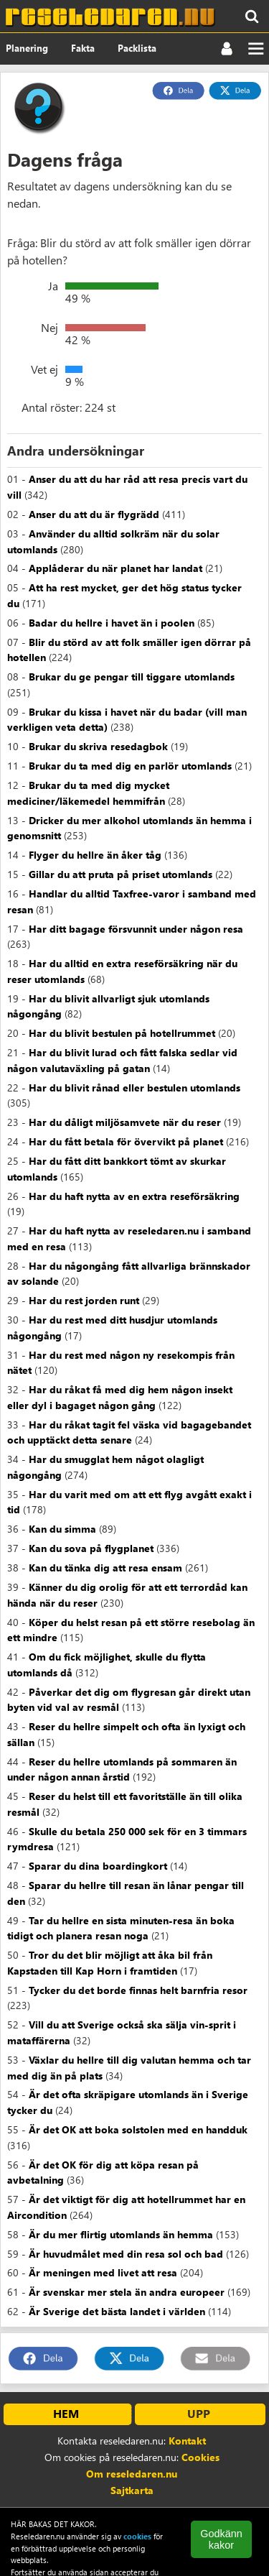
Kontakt (187, 2440)
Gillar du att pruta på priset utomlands (120, 874)
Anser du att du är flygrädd (94, 514)
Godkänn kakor (221, 2539)
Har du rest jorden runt (84, 1300)
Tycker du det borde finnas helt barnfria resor (138, 1990)
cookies (137, 2536)
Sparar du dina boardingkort (98, 1866)
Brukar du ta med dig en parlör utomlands (130, 765)
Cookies (200, 2457)
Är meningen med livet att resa (103, 2272)
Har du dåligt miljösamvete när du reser (125, 1122)
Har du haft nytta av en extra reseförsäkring (134, 1196)
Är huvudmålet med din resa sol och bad (126, 2254)
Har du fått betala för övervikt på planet (126, 1141)
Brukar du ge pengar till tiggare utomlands (132, 676)
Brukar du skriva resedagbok (98, 746)
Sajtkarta (132, 2490)
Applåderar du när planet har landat (115, 568)
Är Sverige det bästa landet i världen (117, 2311)
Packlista (137, 48)
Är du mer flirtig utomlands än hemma (121, 2234)
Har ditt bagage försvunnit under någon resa (136, 929)
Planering (27, 48)
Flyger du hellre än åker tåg (95, 855)
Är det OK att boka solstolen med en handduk (138, 2129)
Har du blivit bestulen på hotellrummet (122, 1033)
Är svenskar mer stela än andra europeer (127, 2292)
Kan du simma (62, 1529)
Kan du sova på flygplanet (91, 1548)
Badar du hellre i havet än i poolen (111, 622)
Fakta (83, 48)
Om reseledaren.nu (131, 2473)
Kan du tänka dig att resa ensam (105, 1567)
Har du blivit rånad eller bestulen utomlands (134, 1087)
